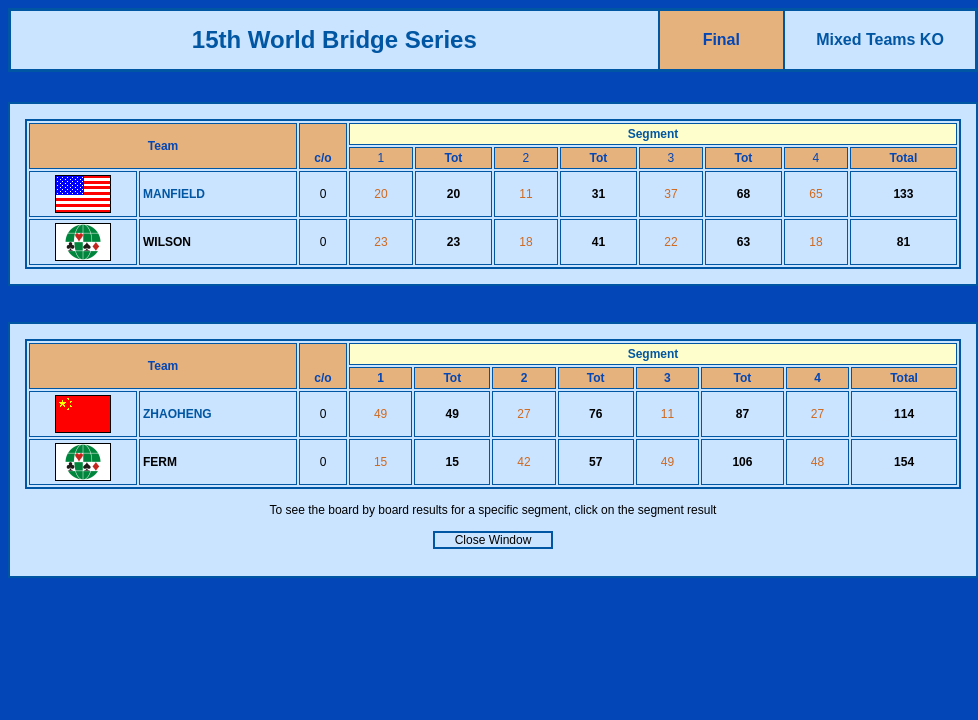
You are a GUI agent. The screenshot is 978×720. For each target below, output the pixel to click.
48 (817, 462)
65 (815, 194)
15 (380, 462)
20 (380, 194)
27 (523, 414)
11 (525, 194)
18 (525, 242)
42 (523, 462)
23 (380, 242)
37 (670, 194)
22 (670, 242)
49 (380, 414)
